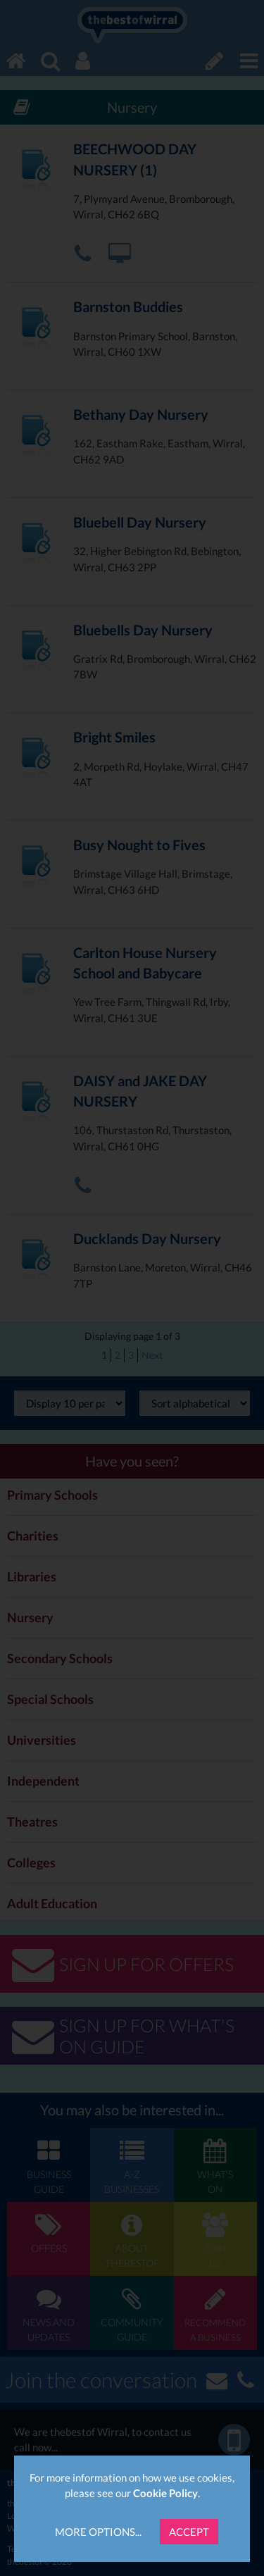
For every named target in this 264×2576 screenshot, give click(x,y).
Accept (189, 2531)
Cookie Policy (165, 2493)
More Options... (98, 2531)
